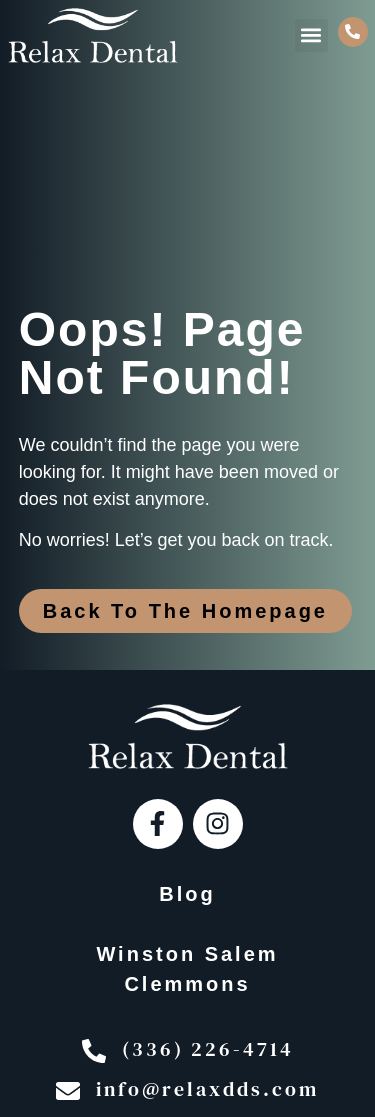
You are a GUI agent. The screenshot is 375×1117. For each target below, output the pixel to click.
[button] (311, 35)
